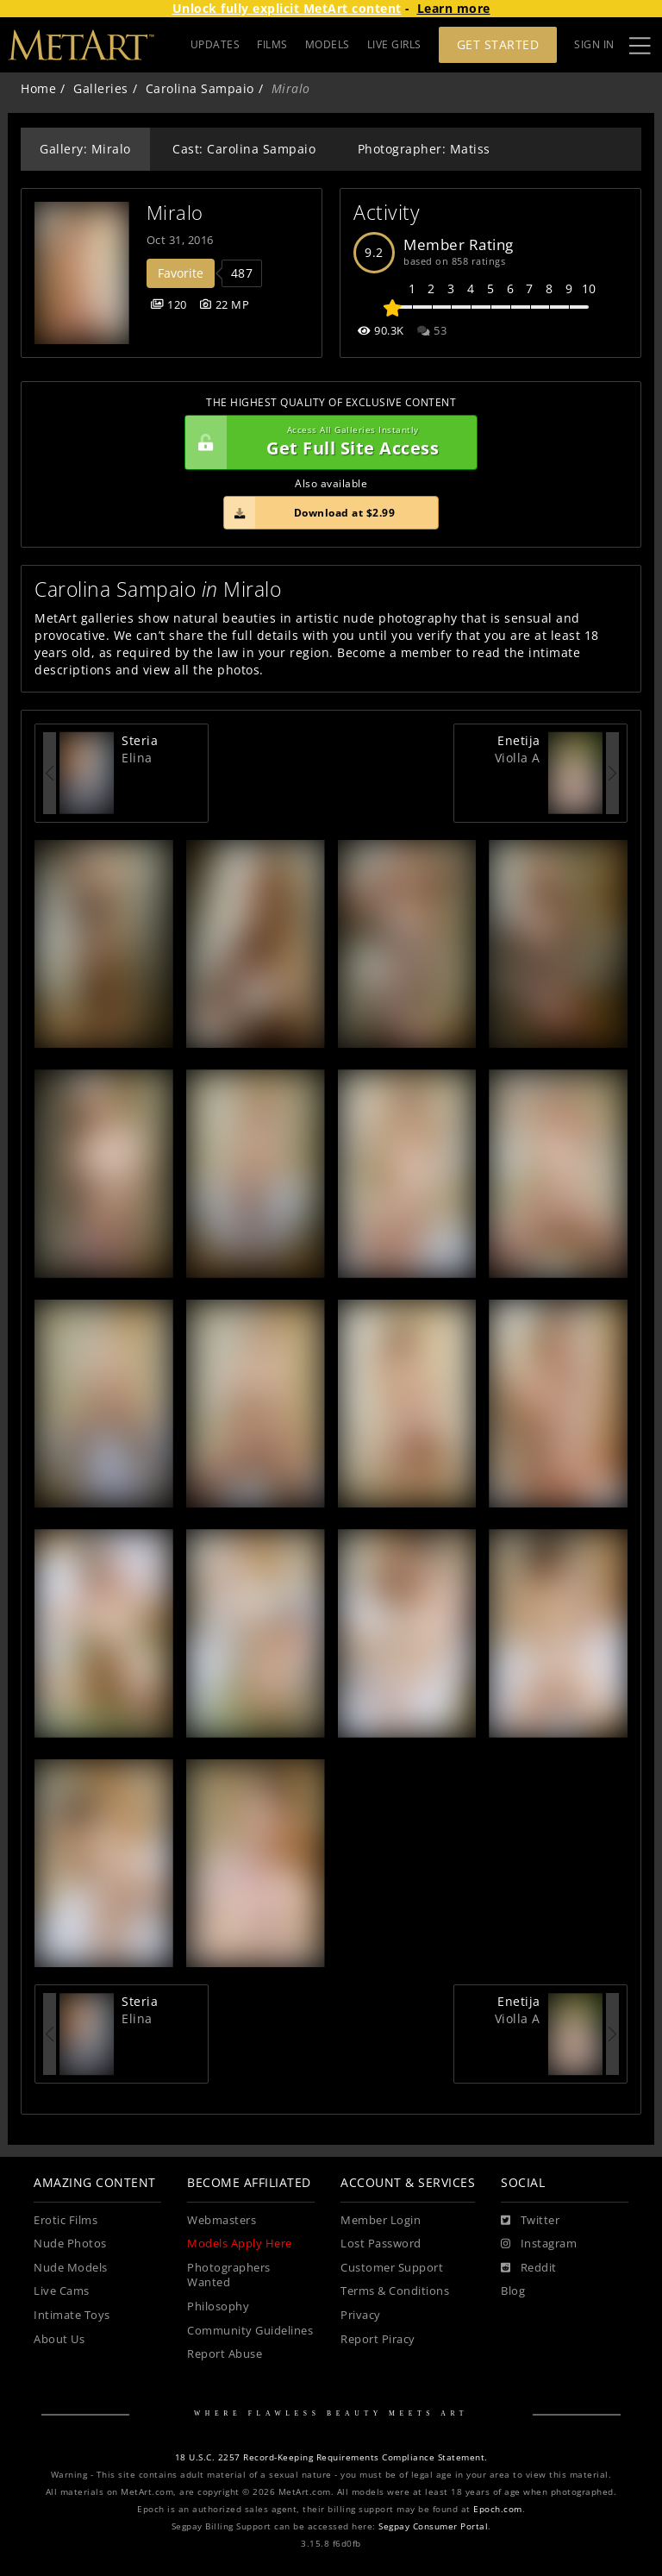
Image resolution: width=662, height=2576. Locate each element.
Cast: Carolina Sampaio (243, 149)
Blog (513, 2291)
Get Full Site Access (326, 442)
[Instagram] (539, 2244)
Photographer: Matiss (424, 149)
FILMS (272, 44)
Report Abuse (224, 2354)
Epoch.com (497, 2509)
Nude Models (71, 2267)
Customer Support (391, 2267)
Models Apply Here (239, 2243)
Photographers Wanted (229, 2275)
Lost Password (381, 2243)
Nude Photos (70, 2243)
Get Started (498, 44)
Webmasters (221, 2220)
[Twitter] (530, 2220)
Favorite (180, 273)
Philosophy (218, 2306)
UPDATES (215, 44)
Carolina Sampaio (200, 88)
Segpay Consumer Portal (433, 2526)
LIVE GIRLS (394, 44)
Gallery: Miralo (85, 149)
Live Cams (62, 2291)
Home (38, 88)
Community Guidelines (250, 2330)
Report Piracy (377, 2339)
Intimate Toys (72, 2315)
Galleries (100, 88)
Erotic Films (65, 2220)
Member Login (380, 2220)
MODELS (327, 44)
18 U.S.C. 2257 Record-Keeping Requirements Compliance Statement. (331, 2457)
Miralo (175, 212)
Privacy (360, 2315)
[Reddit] (529, 2268)
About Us (59, 2339)
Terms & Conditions (394, 2291)
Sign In (594, 44)
